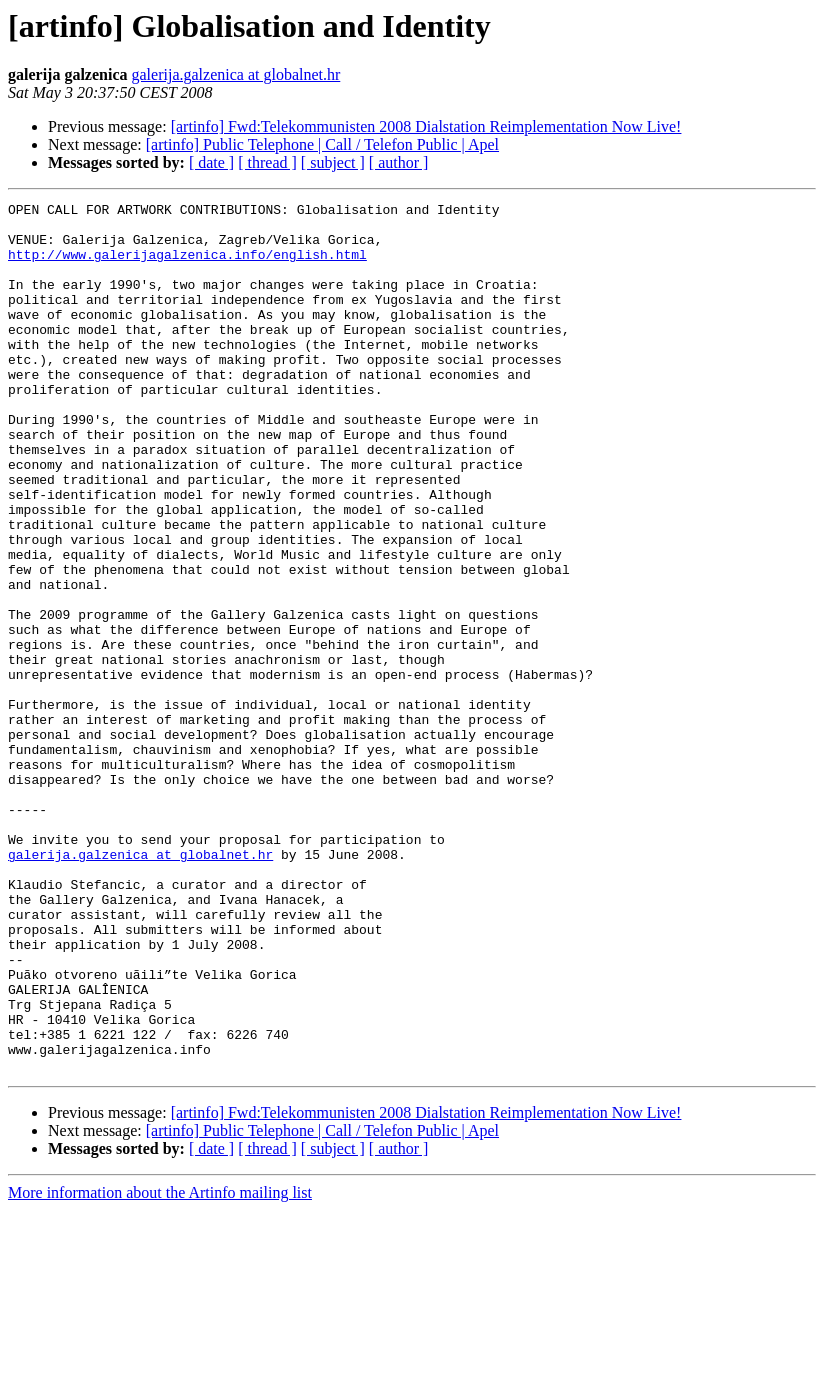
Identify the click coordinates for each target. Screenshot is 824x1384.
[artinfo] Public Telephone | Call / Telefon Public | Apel (322, 144)
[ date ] (211, 162)
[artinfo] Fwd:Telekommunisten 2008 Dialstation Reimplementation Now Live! (426, 126)
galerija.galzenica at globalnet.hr (236, 74)
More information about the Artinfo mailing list (160, 1366)
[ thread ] (267, 162)
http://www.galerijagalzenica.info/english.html (187, 266)
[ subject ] (333, 162)
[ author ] (399, 162)
